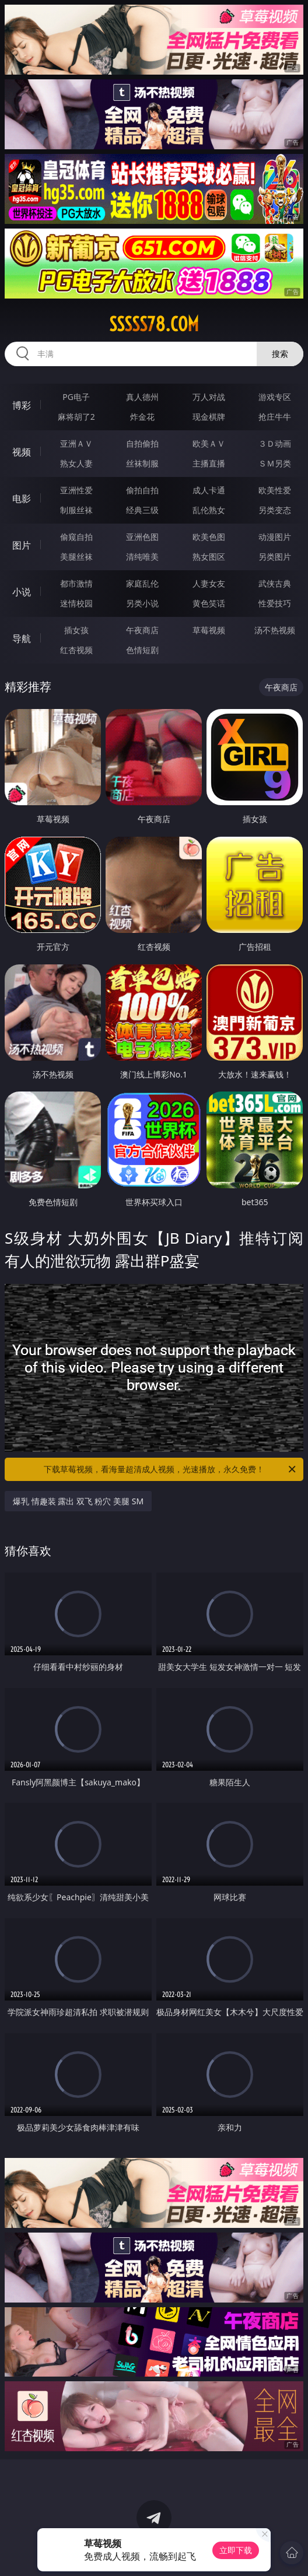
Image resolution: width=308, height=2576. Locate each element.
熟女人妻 (76, 463)
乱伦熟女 (208, 509)
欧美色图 (208, 536)
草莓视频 (208, 630)
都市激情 (76, 583)
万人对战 (208, 396)
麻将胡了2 (76, 416)
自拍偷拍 (142, 443)
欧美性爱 (274, 490)
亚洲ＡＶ (76, 443)
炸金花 (142, 416)
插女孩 (76, 630)
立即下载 (235, 2550)
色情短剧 (142, 649)
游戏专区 (274, 396)
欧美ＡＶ (208, 443)
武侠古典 (274, 583)
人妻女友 (208, 583)
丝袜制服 (142, 463)
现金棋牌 (208, 416)
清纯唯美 (142, 556)
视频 (21, 451)
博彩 (21, 405)
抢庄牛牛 (274, 416)
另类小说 (142, 603)
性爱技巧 (274, 603)
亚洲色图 (142, 536)
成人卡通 (208, 490)
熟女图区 (208, 556)
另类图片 (274, 556)
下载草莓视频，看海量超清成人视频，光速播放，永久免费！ (171, 1469)
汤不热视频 (274, 630)
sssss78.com (154, 324)
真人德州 (142, 396)
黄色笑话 (208, 603)
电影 (21, 498)
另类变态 (274, 509)
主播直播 (208, 463)
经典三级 (142, 509)
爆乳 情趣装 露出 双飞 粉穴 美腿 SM (78, 1501)
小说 (21, 591)
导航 (21, 638)
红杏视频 (76, 649)
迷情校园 (76, 603)
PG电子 (76, 396)
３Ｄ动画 (274, 443)
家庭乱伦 (142, 583)
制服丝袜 (76, 509)
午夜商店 (142, 630)
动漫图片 (274, 536)
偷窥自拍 (76, 536)
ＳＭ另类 (274, 463)
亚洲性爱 (76, 490)
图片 (21, 545)
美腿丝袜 (76, 556)
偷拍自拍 (142, 490)
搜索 (280, 353)
